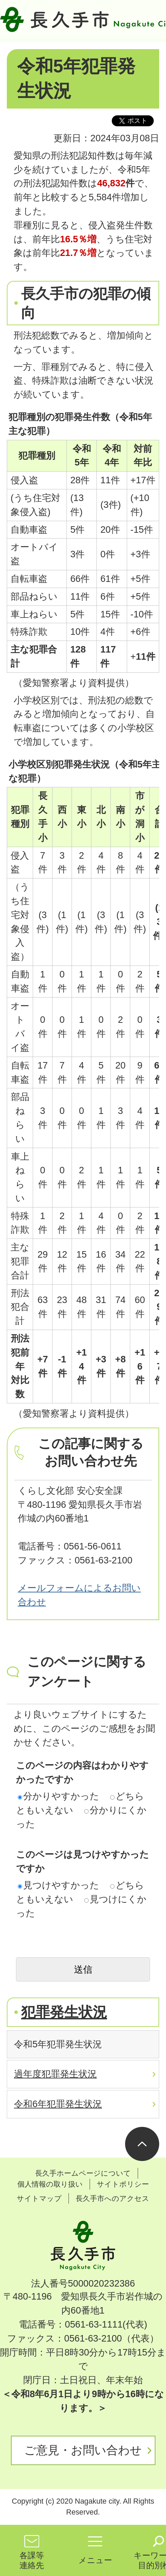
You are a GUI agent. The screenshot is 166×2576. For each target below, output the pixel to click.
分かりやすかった (58, 1796)
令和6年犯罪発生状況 (58, 2104)
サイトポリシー (123, 2184)
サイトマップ (39, 2198)
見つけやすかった (58, 1885)
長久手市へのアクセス (112, 2198)
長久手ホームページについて (83, 2173)
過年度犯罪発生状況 (55, 2074)
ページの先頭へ (142, 2144)
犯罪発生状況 (64, 2012)
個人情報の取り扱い (50, 2184)
